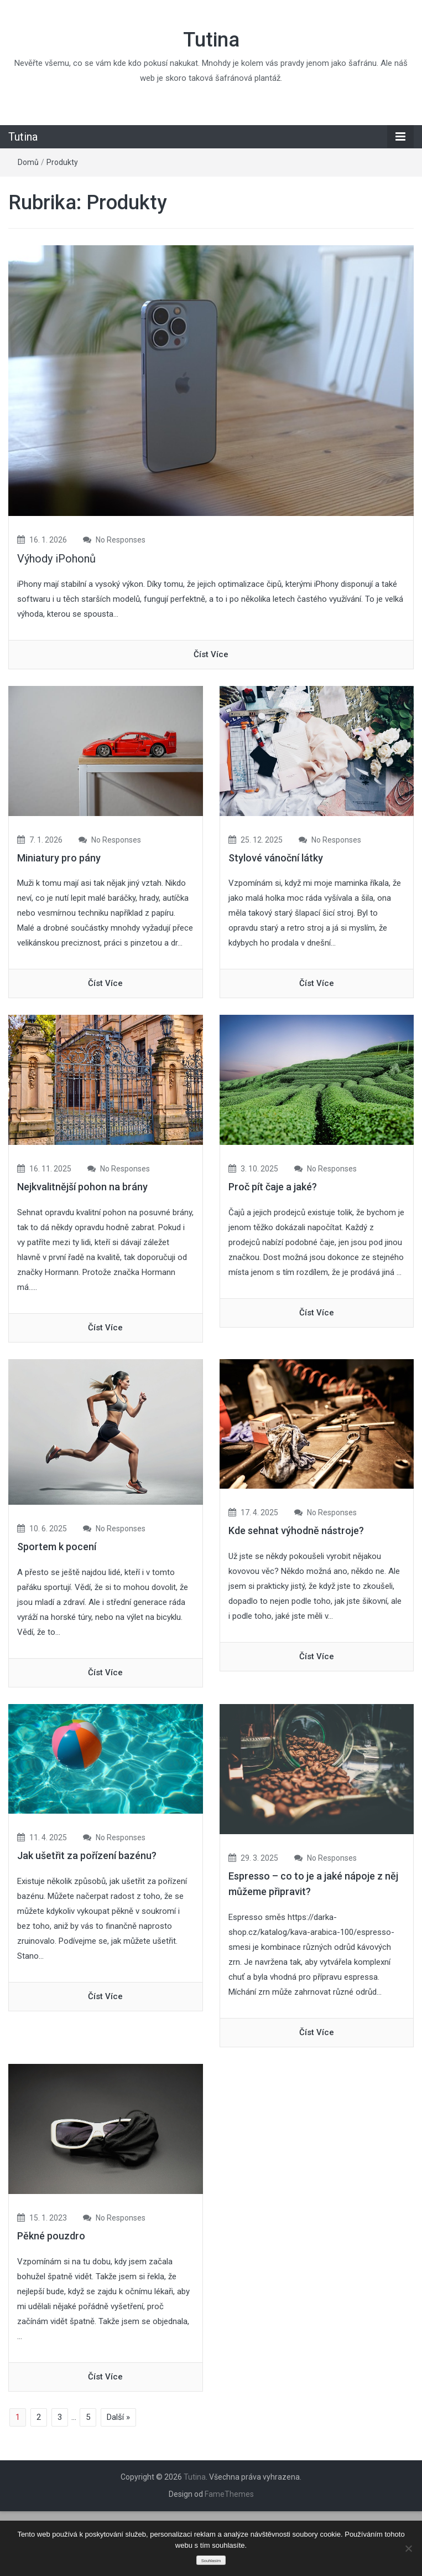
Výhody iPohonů (56, 558)
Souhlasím (211, 2560)
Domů (28, 162)
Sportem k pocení (56, 1546)
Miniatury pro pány (59, 858)
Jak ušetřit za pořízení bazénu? (87, 1855)
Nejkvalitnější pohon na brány (82, 1187)
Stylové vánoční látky (275, 858)
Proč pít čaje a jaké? (272, 1187)
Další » (118, 2417)
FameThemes (229, 2494)
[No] (408, 2548)
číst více (211, 654)
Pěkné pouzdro (51, 2236)
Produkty (62, 162)
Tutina (211, 39)
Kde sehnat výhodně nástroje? (296, 1530)
